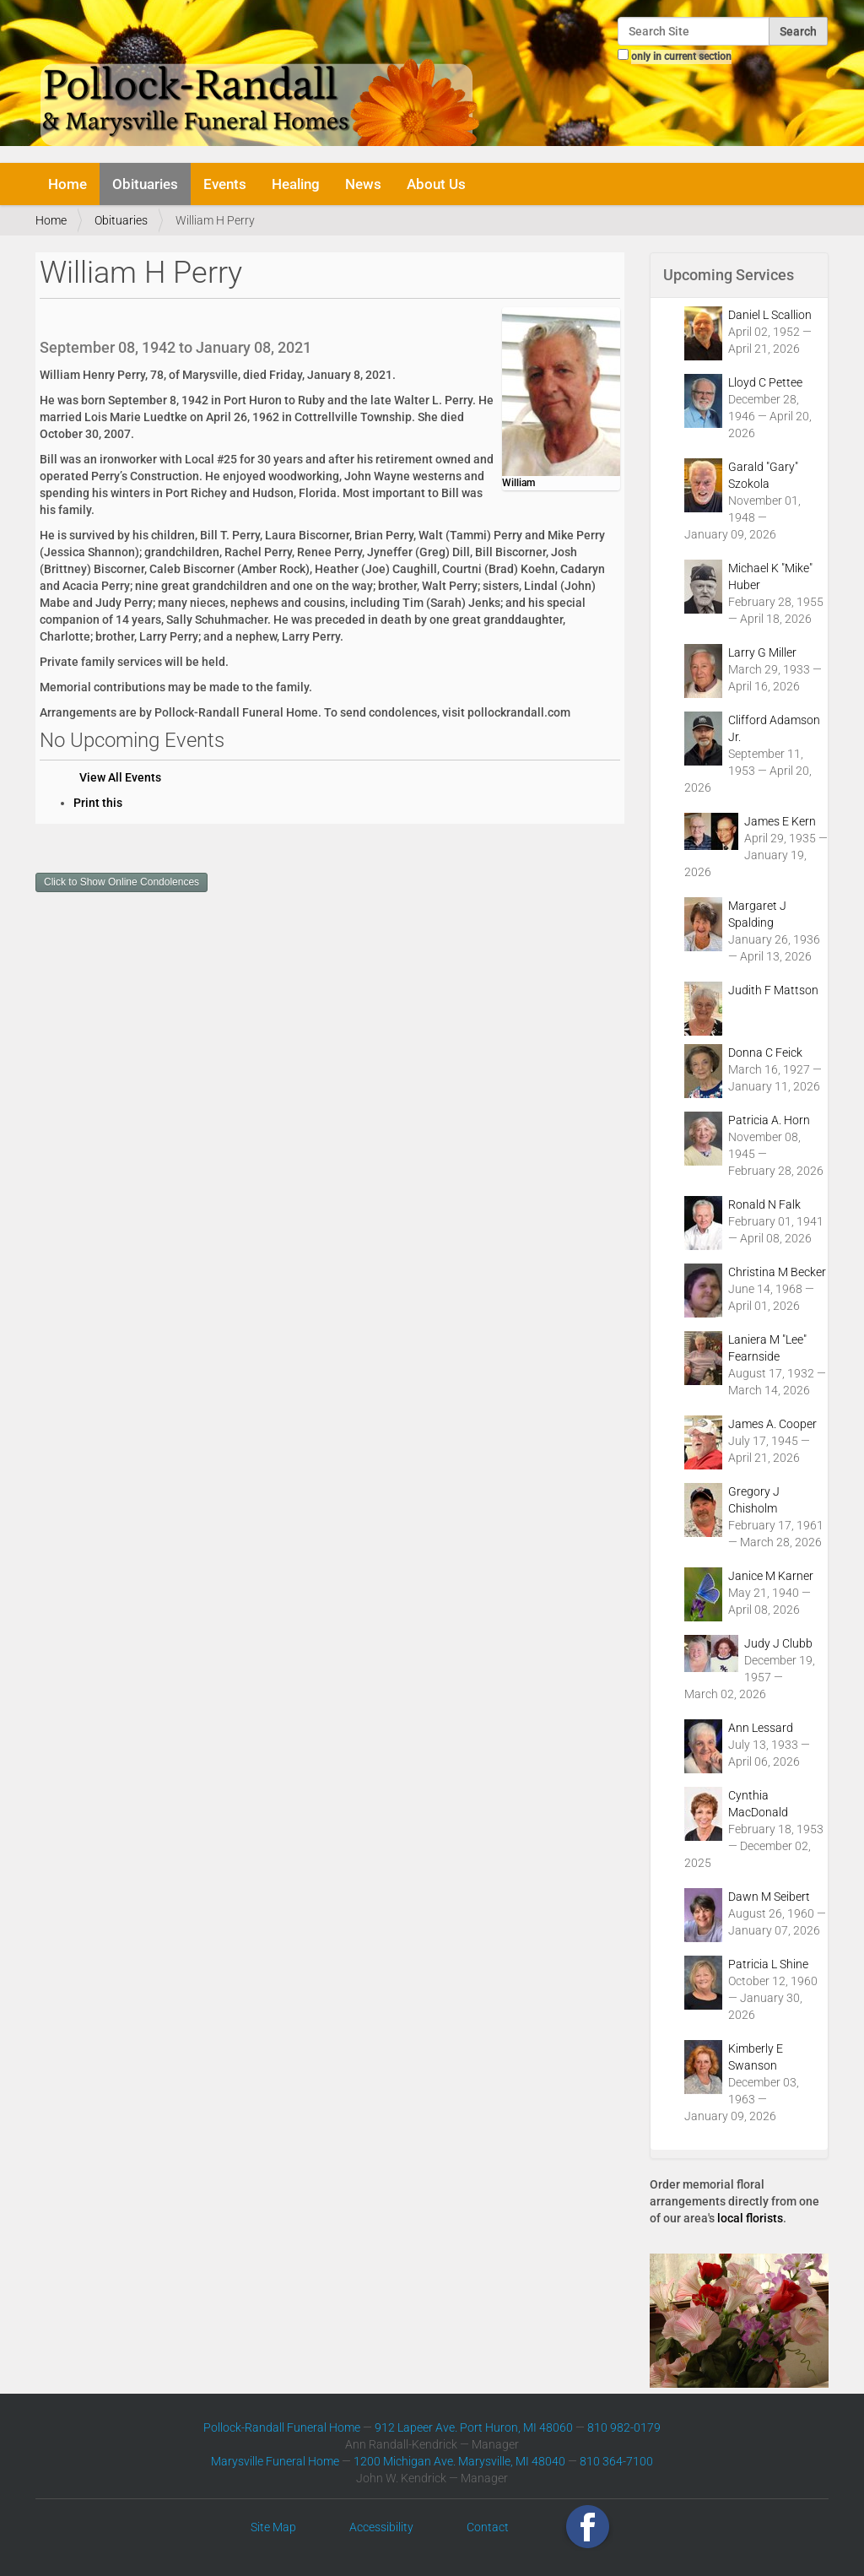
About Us (436, 184)
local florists (750, 2218)
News (363, 184)
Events (224, 184)
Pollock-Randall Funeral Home (281, 2427)
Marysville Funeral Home (275, 2461)
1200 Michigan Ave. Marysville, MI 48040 (459, 2461)
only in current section (681, 56)
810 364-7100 (616, 2461)
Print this (97, 802)
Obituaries (145, 184)
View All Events (120, 777)
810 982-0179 (624, 2427)
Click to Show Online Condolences (121, 882)
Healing (296, 184)
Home (67, 184)
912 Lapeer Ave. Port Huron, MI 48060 (474, 2427)
